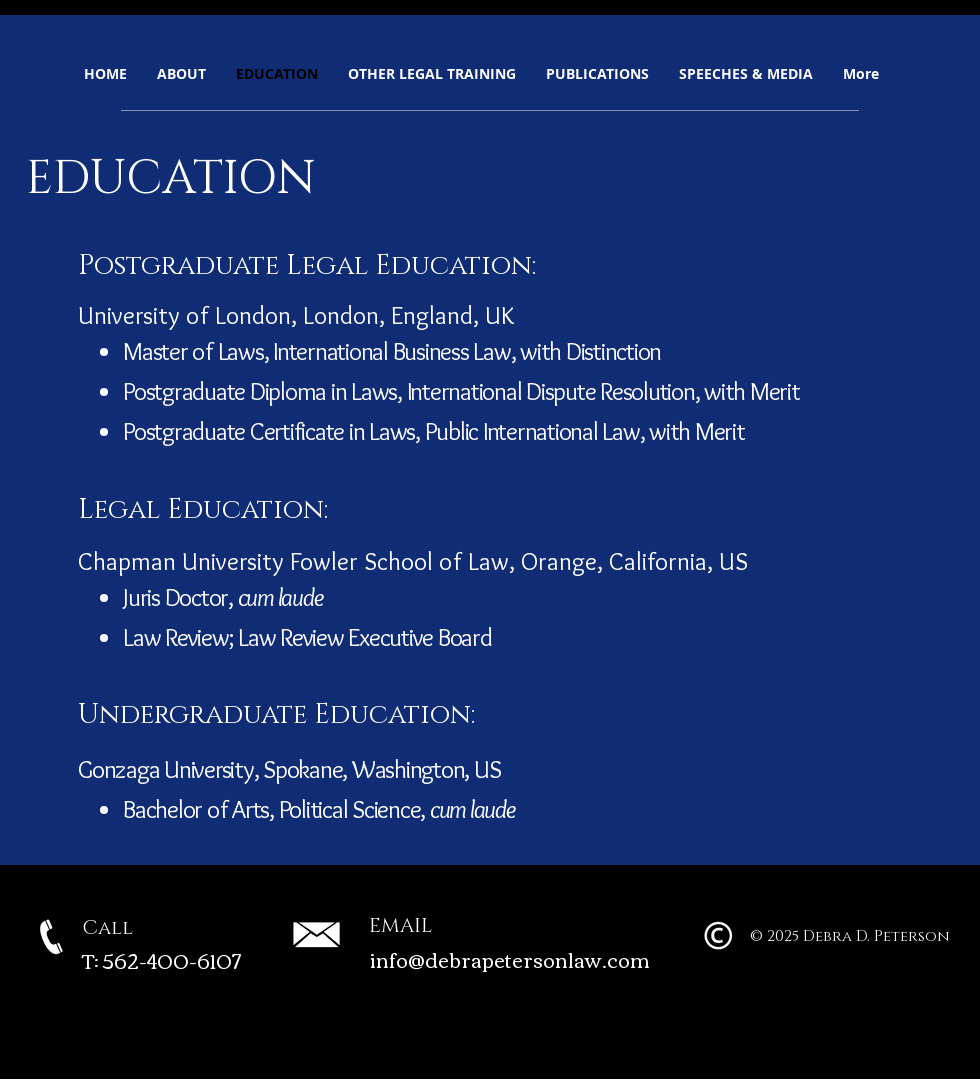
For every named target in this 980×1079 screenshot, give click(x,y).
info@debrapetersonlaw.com (509, 958)
